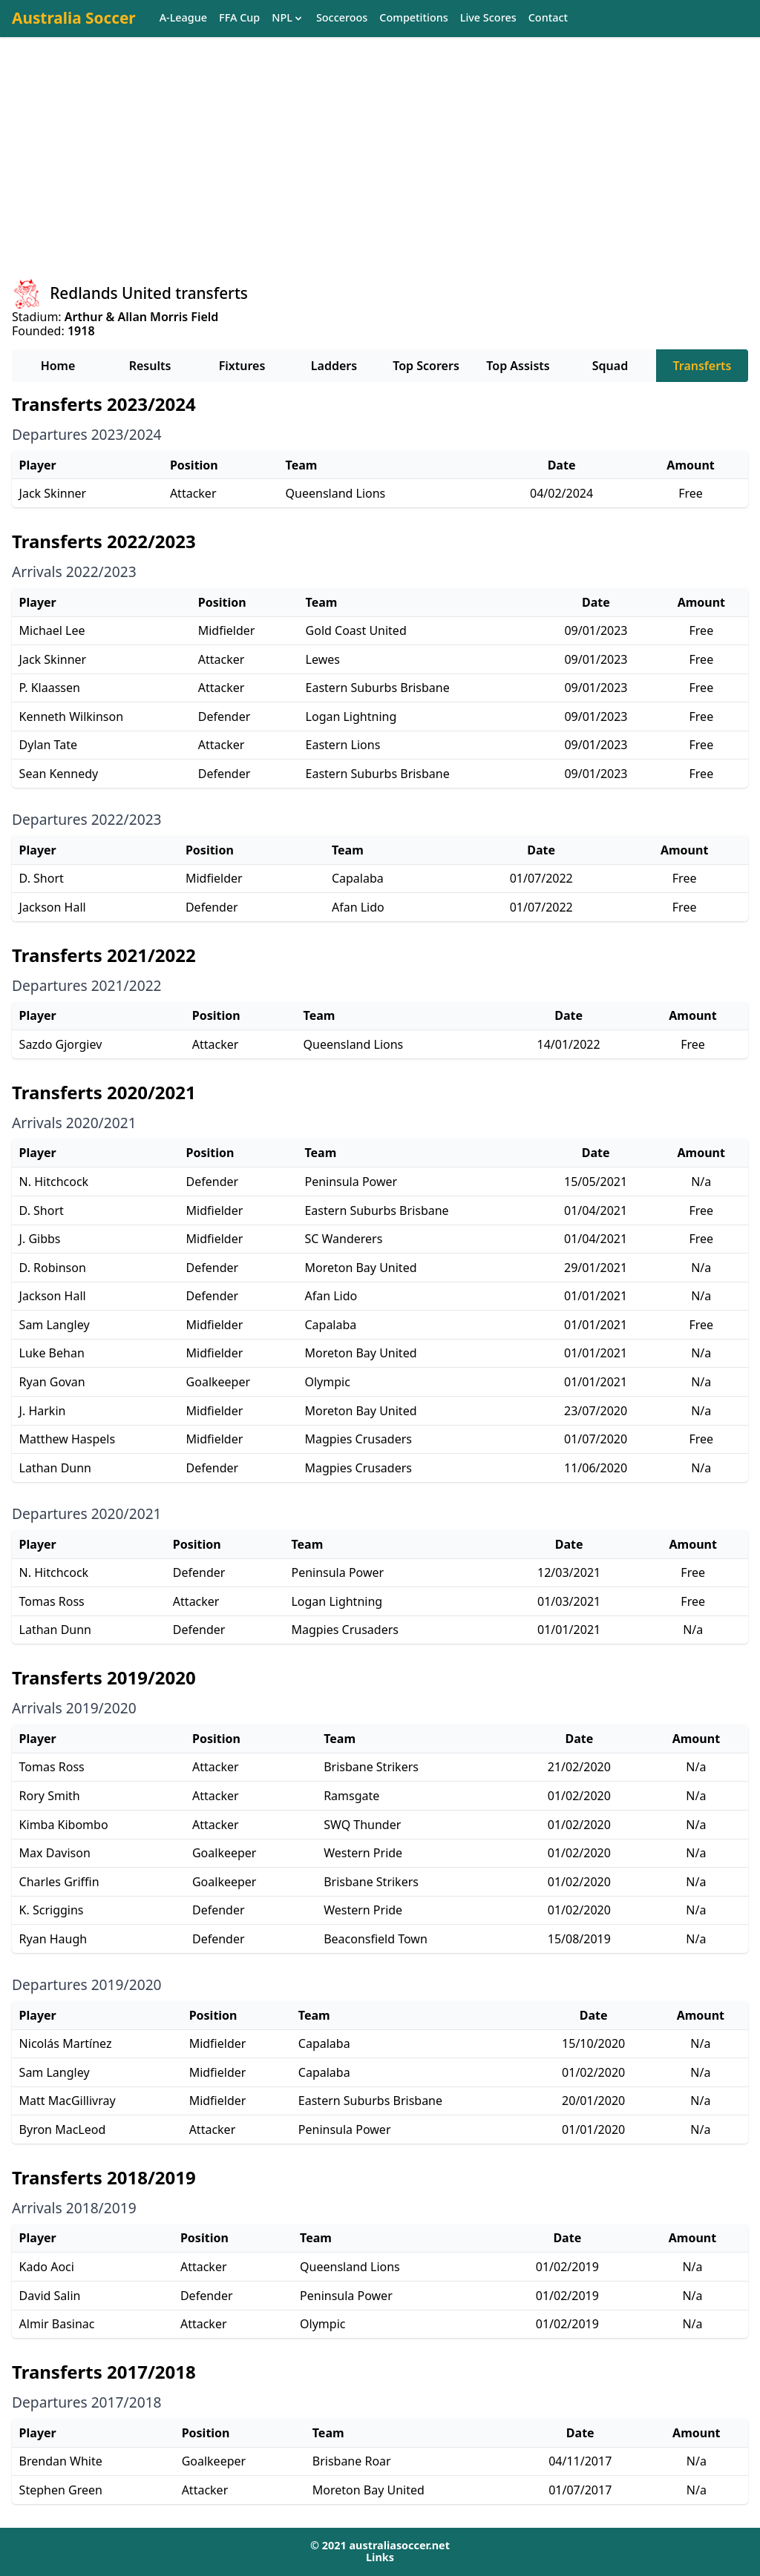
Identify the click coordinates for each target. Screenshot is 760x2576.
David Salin (50, 2295)
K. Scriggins (51, 1910)
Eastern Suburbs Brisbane (378, 687)
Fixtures (242, 366)
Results (150, 366)
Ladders (334, 366)
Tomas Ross (52, 1601)
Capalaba (358, 878)
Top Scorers (426, 366)
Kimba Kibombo (63, 1824)
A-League (183, 18)
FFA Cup (239, 18)
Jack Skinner (53, 493)
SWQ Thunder (362, 1824)
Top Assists (517, 366)
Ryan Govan (52, 1382)
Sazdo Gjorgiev (60, 1044)
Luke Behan (52, 1353)
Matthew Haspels (67, 1439)
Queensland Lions (336, 493)
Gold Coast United (356, 630)
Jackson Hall (52, 907)
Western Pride (363, 1853)
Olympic (327, 1382)
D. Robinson (52, 1267)
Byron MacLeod (62, 2129)
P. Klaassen (49, 687)
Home (58, 366)
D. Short (41, 878)
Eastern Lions (343, 745)
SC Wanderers (343, 1239)
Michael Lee (52, 630)
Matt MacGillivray (67, 2100)
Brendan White (60, 2461)
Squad (610, 366)
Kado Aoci (46, 2267)
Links (380, 2557)
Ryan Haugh (53, 1939)
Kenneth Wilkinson (71, 716)
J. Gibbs (40, 1239)
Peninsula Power (350, 1181)
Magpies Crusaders (358, 1439)
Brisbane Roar (351, 2461)
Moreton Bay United (360, 1267)
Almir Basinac (57, 2324)
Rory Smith (49, 1796)
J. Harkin (42, 1411)
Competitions (413, 18)
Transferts (701, 366)
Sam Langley (54, 1325)
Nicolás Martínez (65, 2043)
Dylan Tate (48, 745)
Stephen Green (60, 2490)
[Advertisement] (380, 171)
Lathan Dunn (55, 1468)
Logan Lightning (351, 716)
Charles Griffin (59, 1882)
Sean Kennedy (59, 773)
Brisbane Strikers (371, 1767)
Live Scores (488, 18)
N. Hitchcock (54, 1181)
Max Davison (55, 1853)
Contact (548, 18)
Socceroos (341, 18)
